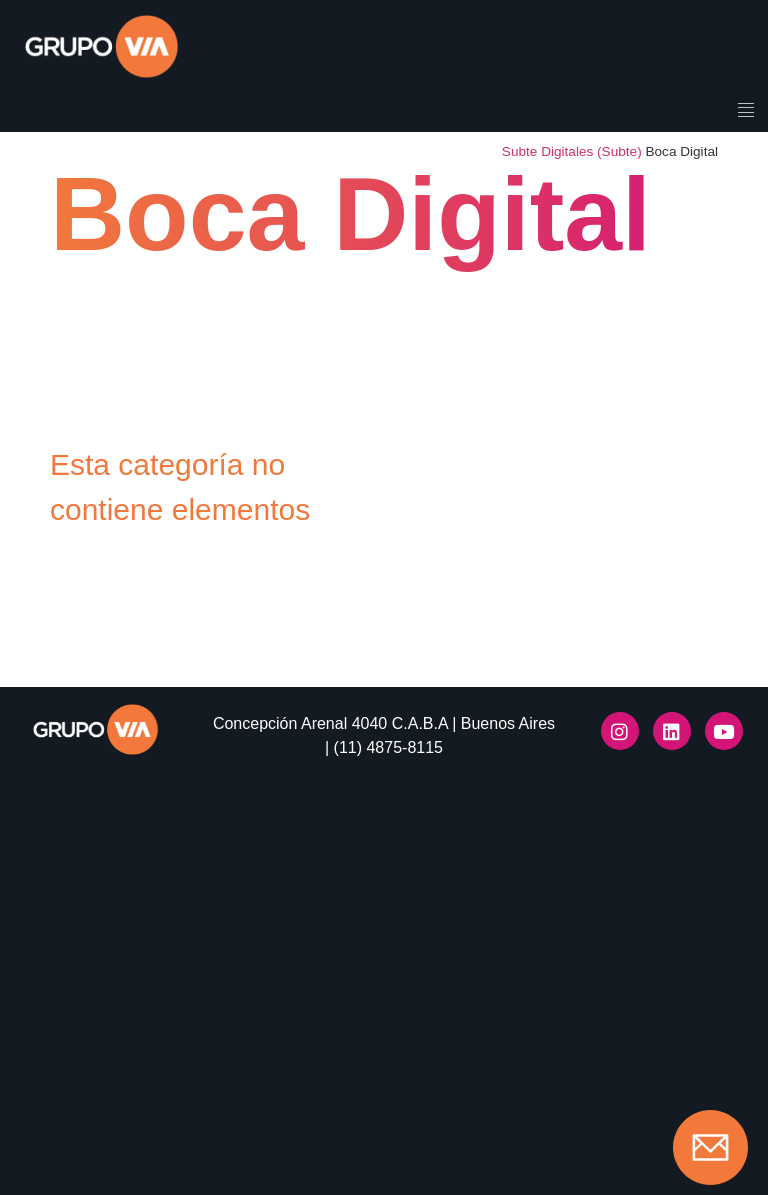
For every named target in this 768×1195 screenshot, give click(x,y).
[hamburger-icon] (745, 112)
